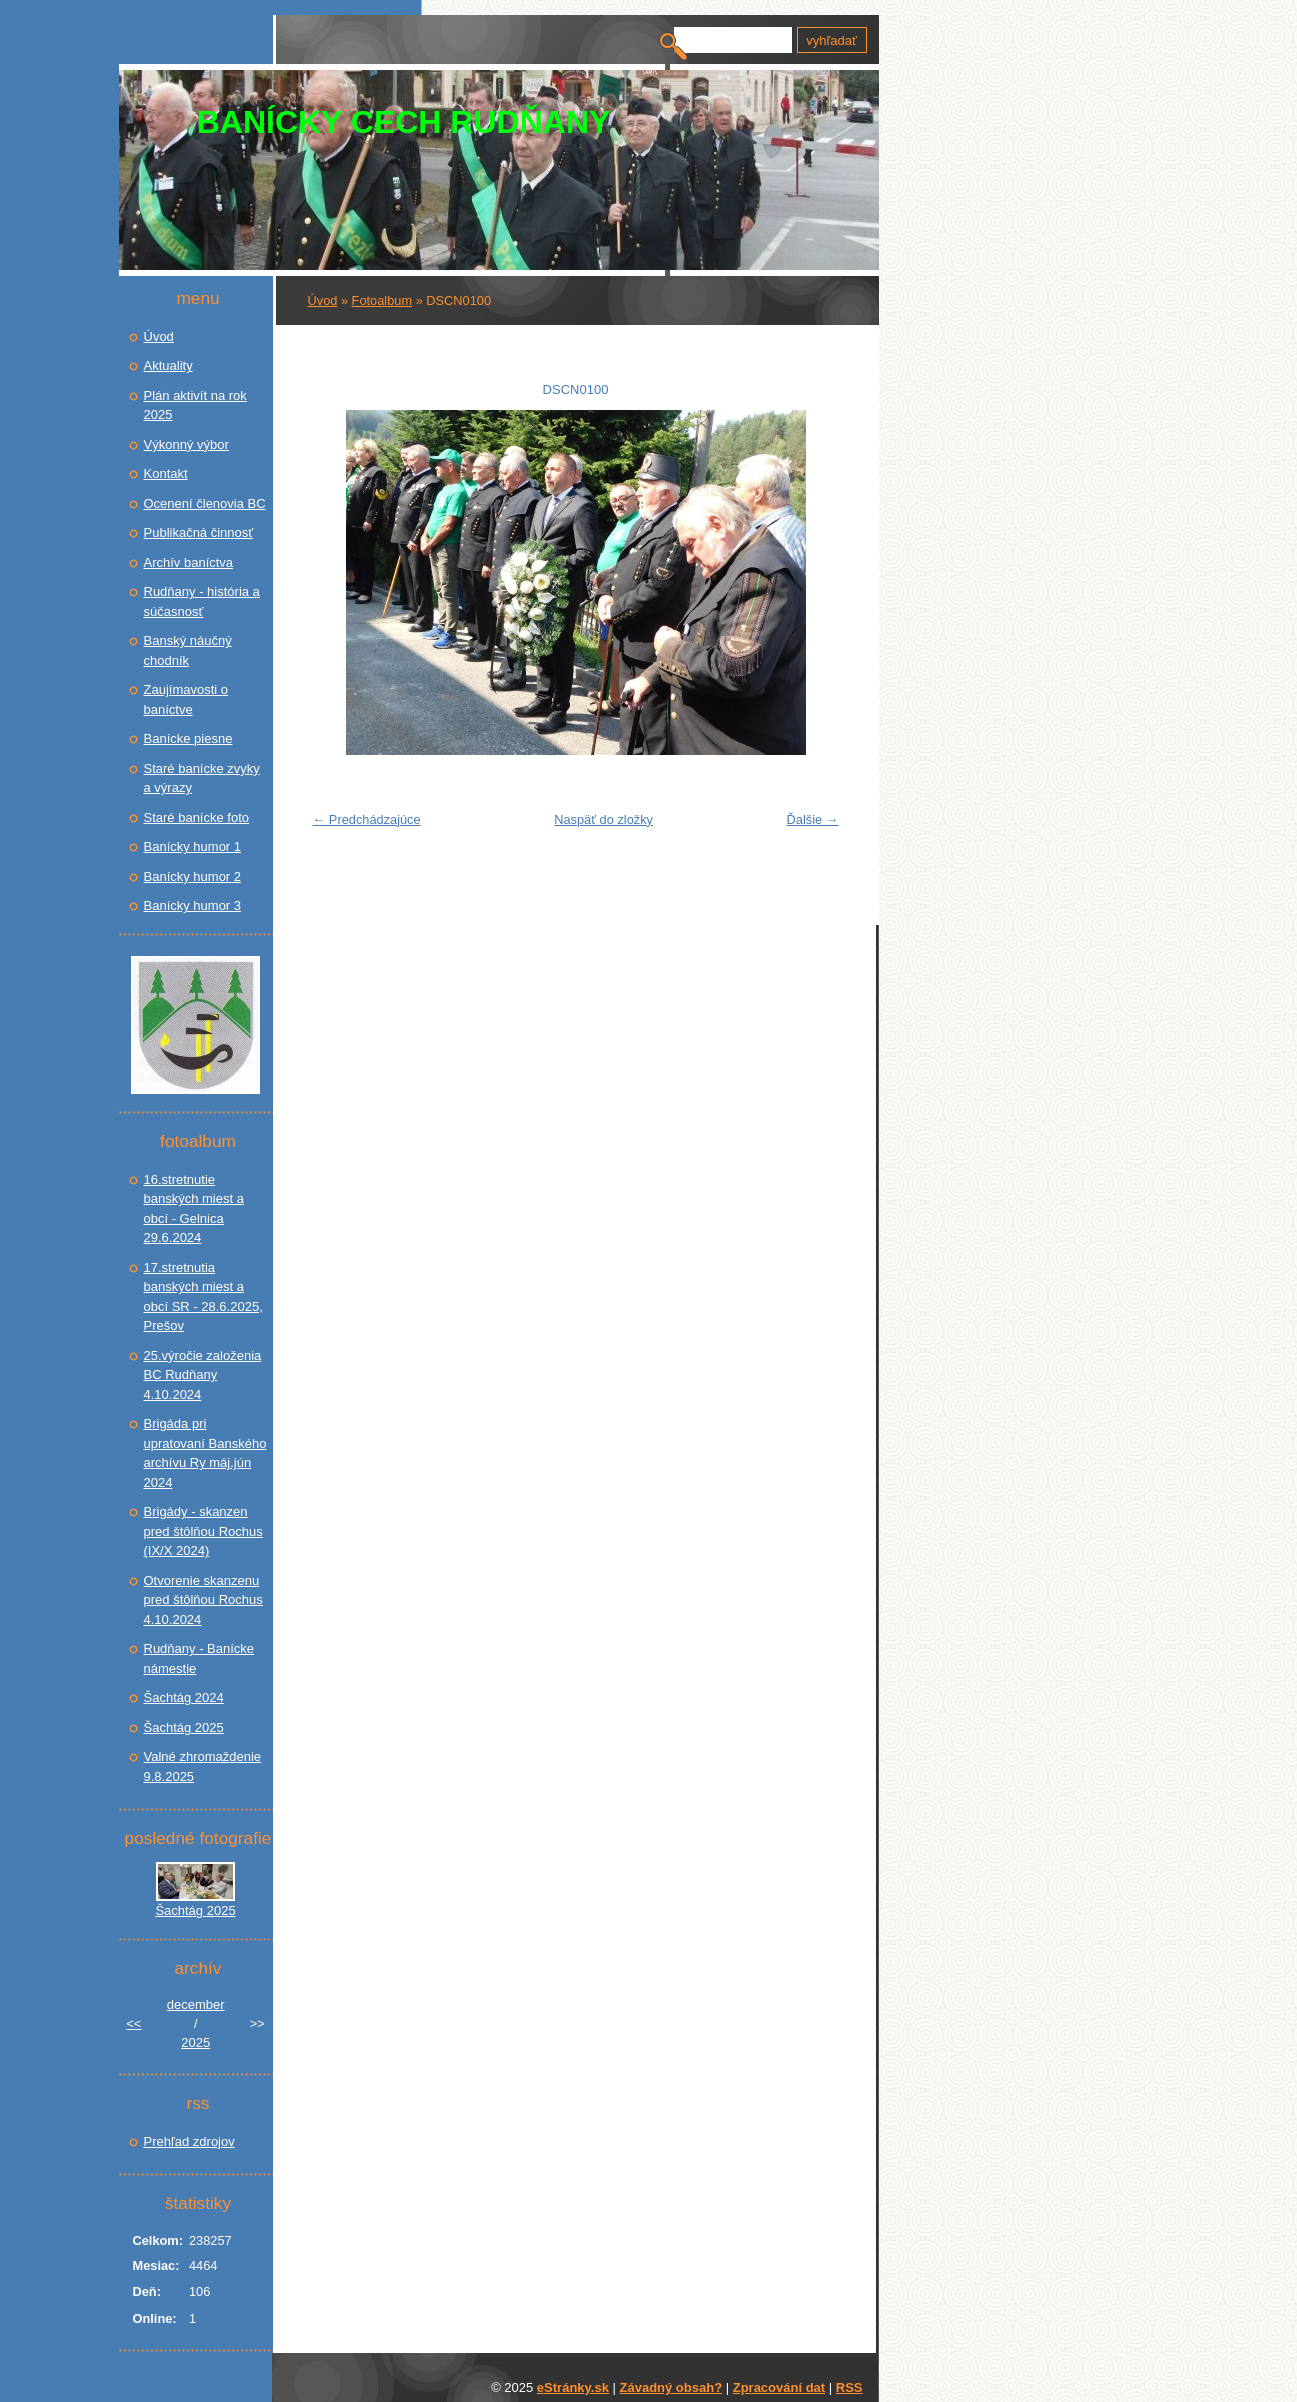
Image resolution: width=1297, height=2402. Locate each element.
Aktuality (168, 365)
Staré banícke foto (197, 817)
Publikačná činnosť (199, 532)
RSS (849, 2387)
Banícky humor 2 (193, 876)
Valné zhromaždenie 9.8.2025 (203, 1766)
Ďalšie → (813, 819)
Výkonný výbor (186, 444)
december (196, 2004)
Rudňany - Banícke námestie (199, 1658)
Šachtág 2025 (184, 1727)
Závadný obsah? (671, 2387)
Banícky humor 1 (193, 846)
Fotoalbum (382, 300)
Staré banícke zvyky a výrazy (202, 778)
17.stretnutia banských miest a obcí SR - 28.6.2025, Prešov (203, 1297)
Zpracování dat (779, 2387)
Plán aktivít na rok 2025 (195, 405)
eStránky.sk (573, 2387)
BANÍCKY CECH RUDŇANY (404, 122)
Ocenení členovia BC (205, 503)
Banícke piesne (188, 738)
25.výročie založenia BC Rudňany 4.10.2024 (203, 1375)
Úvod (323, 300)
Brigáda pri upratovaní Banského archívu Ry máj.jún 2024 (205, 1453)
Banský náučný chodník (188, 650)
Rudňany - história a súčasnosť (202, 601)
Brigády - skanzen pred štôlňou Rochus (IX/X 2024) (203, 1531)
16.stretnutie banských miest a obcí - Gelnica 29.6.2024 (194, 1209)
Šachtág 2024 (184, 1697)
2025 (195, 2042)
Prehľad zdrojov (189, 2141)
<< (133, 2023)
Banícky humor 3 (193, 905)
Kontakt (166, 473)
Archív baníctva (189, 562)
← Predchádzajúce (367, 819)
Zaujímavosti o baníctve (186, 699)
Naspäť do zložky (603, 819)
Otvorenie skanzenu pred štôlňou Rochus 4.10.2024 (203, 1600)
